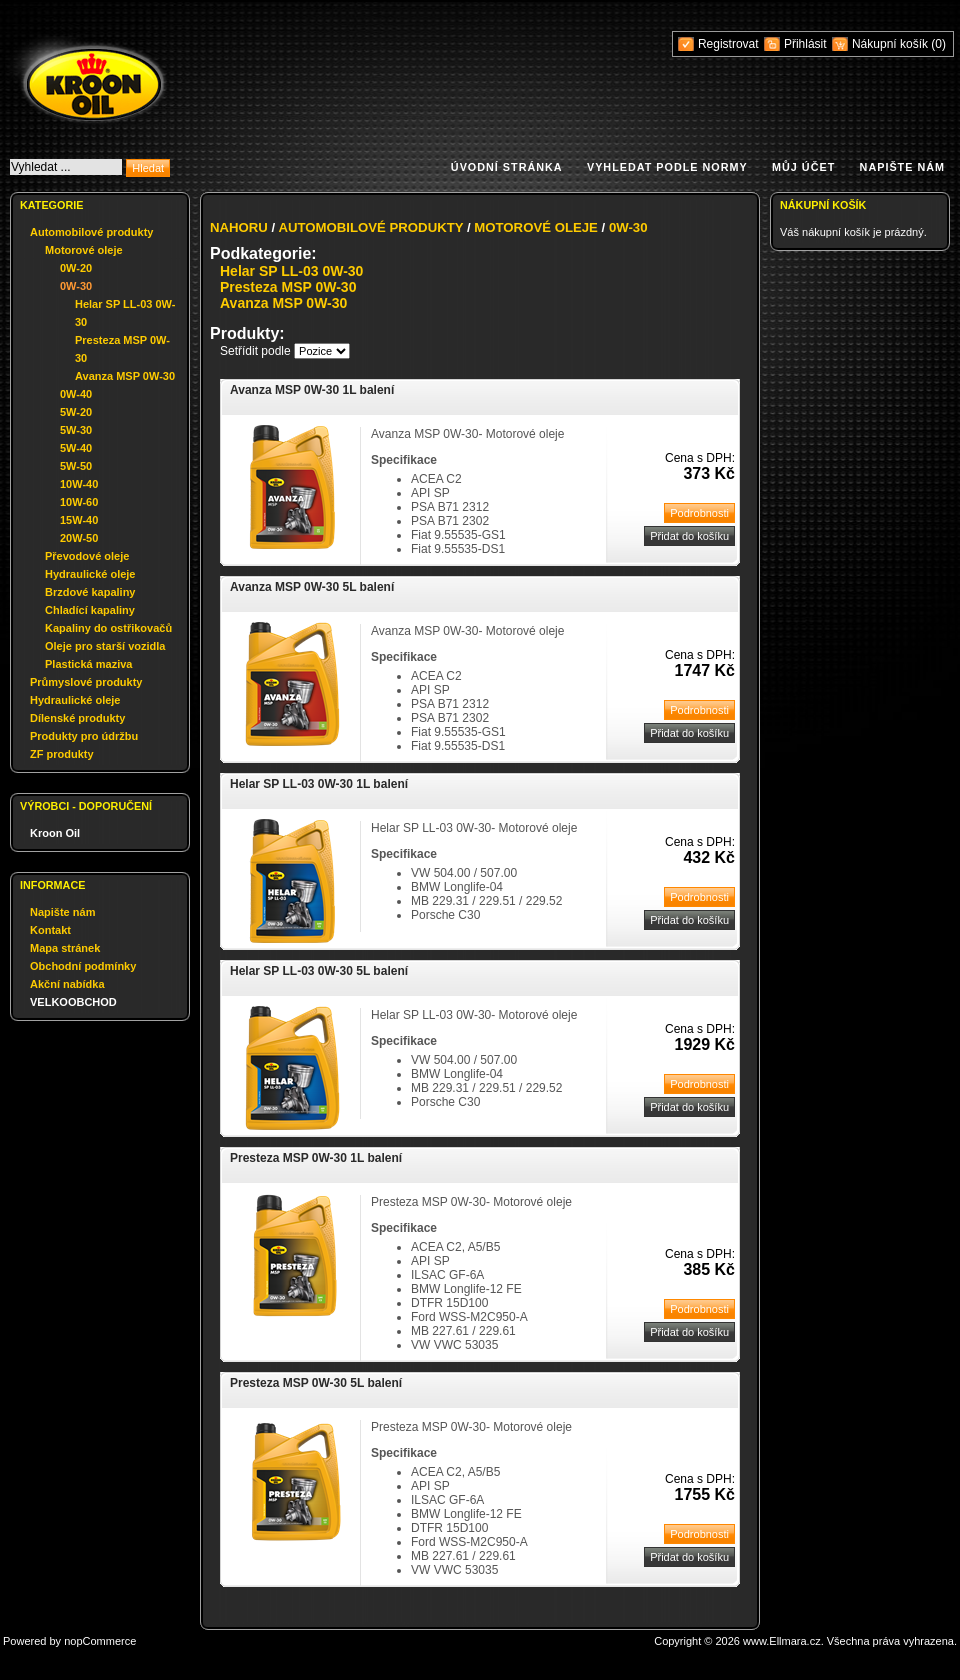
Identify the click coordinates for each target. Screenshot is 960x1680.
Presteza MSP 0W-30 (288, 287)
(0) (938, 44)
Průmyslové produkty (86, 682)
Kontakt (50, 930)
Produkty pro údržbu (84, 736)
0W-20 (76, 268)
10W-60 (79, 502)
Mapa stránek (65, 948)
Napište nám (902, 167)
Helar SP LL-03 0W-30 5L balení (319, 971)
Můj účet (803, 167)
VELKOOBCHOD (73, 1002)
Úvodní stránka (507, 167)
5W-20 (76, 412)
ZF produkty (62, 754)
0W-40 (76, 394)
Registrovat (728, 44)
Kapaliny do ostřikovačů (108, 628)
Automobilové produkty (91, 232)
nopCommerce (100, 1641)
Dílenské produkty (77, 718)
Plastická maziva (88, 664)
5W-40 (76, 448)
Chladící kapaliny (90, 610)
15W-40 (79, 520)
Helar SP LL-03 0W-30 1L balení (319, 784)
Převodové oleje (87, 556)
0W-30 (76, 286)
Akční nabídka (67, 984)
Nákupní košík (891, 44)
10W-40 (79, 484)
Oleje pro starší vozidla (105, 646)
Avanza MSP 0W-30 (125, 376)
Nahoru (239, 227)
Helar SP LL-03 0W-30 (291, 271)
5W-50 (76, 466)
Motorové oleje (84, 250)
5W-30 (76, 430)
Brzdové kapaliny (90, 592)
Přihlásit (805, 44)
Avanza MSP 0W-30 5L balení (312, 587)
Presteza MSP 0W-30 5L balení (316, 1383)
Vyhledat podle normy (667, 167)
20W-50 (79, 538)
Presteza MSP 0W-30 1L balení (316, 1158)
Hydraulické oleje (90, 574)
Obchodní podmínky (83, 966)
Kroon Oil (55, 833)
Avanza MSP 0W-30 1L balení (312, 390)
